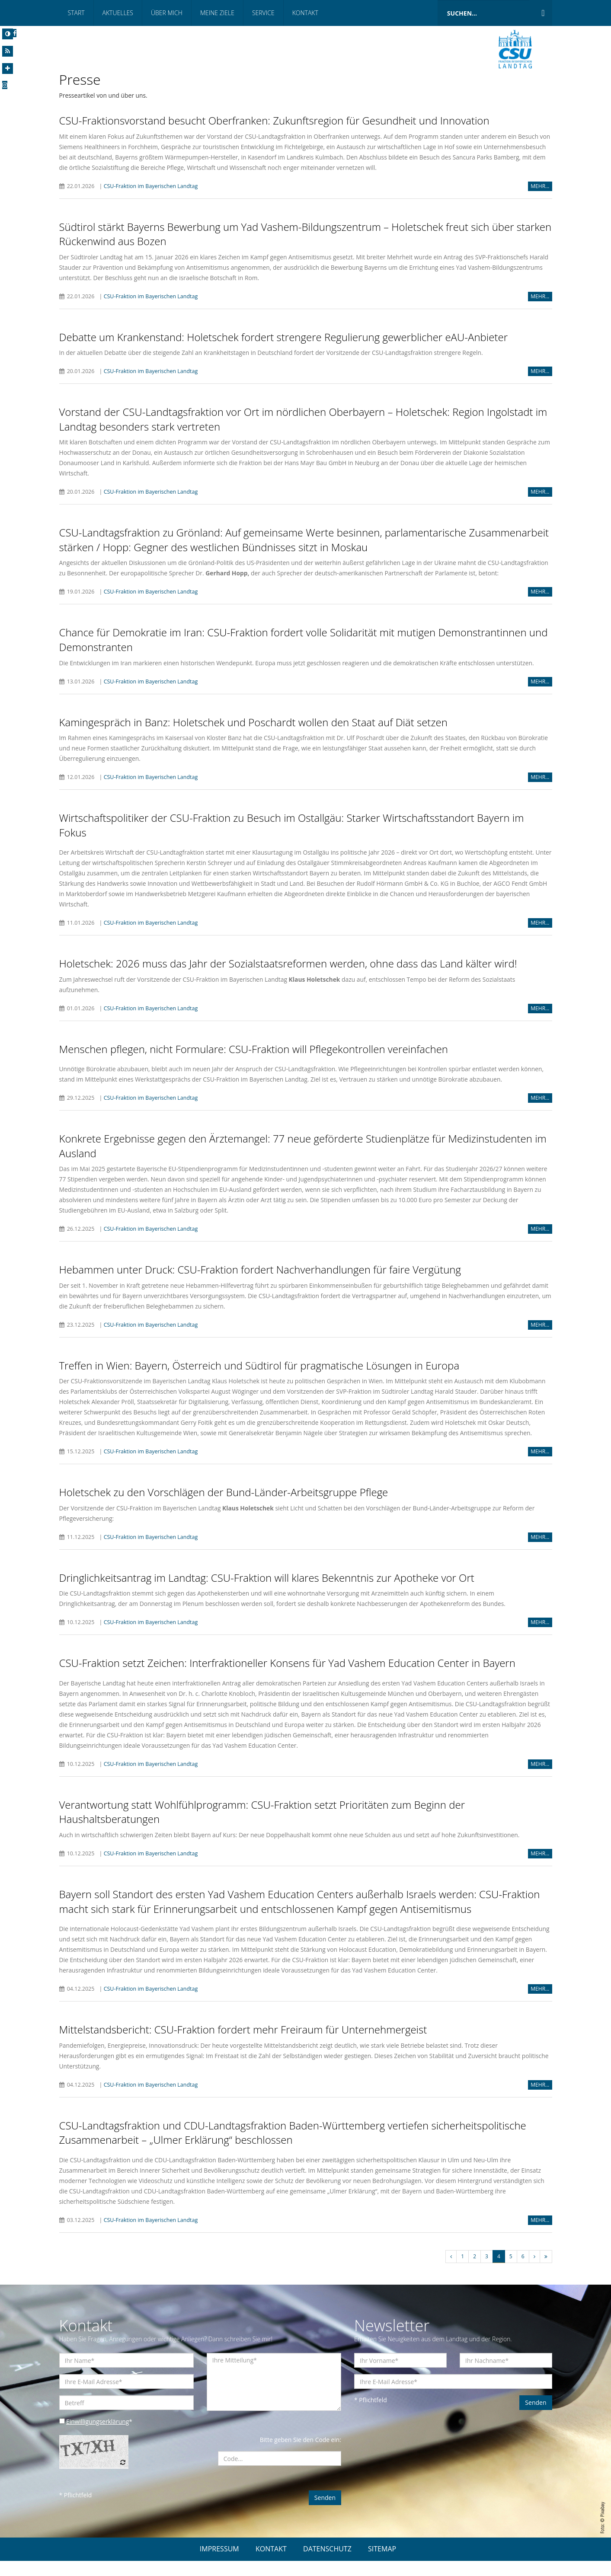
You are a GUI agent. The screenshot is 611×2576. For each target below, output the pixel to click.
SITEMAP (382, 2564)
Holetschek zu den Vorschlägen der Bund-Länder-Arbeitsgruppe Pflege (223, 1505)
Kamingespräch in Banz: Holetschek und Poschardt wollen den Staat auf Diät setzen (253, 734)
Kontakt (305, 13)
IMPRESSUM (219, 2564)
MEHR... (540, 186)
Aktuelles (117, 13)
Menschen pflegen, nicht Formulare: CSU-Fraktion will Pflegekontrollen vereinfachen (253, 1061)
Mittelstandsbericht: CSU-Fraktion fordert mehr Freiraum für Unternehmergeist (243, 2044)
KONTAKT (271, 2564)
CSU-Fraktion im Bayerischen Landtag (151, 186)
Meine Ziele (217, 13)
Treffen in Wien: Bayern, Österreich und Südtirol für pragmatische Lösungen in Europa (259, 1378)
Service (263, 13)
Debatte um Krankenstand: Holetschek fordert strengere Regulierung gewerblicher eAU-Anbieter (283, 337)
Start (76, 13)
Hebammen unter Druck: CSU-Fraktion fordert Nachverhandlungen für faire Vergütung (260, 1282)
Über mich (166, 13)
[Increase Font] (7, 68)
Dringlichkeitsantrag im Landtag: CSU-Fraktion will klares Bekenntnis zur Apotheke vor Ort (266, 1591)
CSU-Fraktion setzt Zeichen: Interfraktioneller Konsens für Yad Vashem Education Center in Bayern (287, 1676)
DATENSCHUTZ (327, 2564)
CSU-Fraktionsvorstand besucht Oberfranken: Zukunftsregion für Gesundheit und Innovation (274, 120)
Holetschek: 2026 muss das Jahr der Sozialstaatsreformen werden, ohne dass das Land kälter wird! (288, 976)
